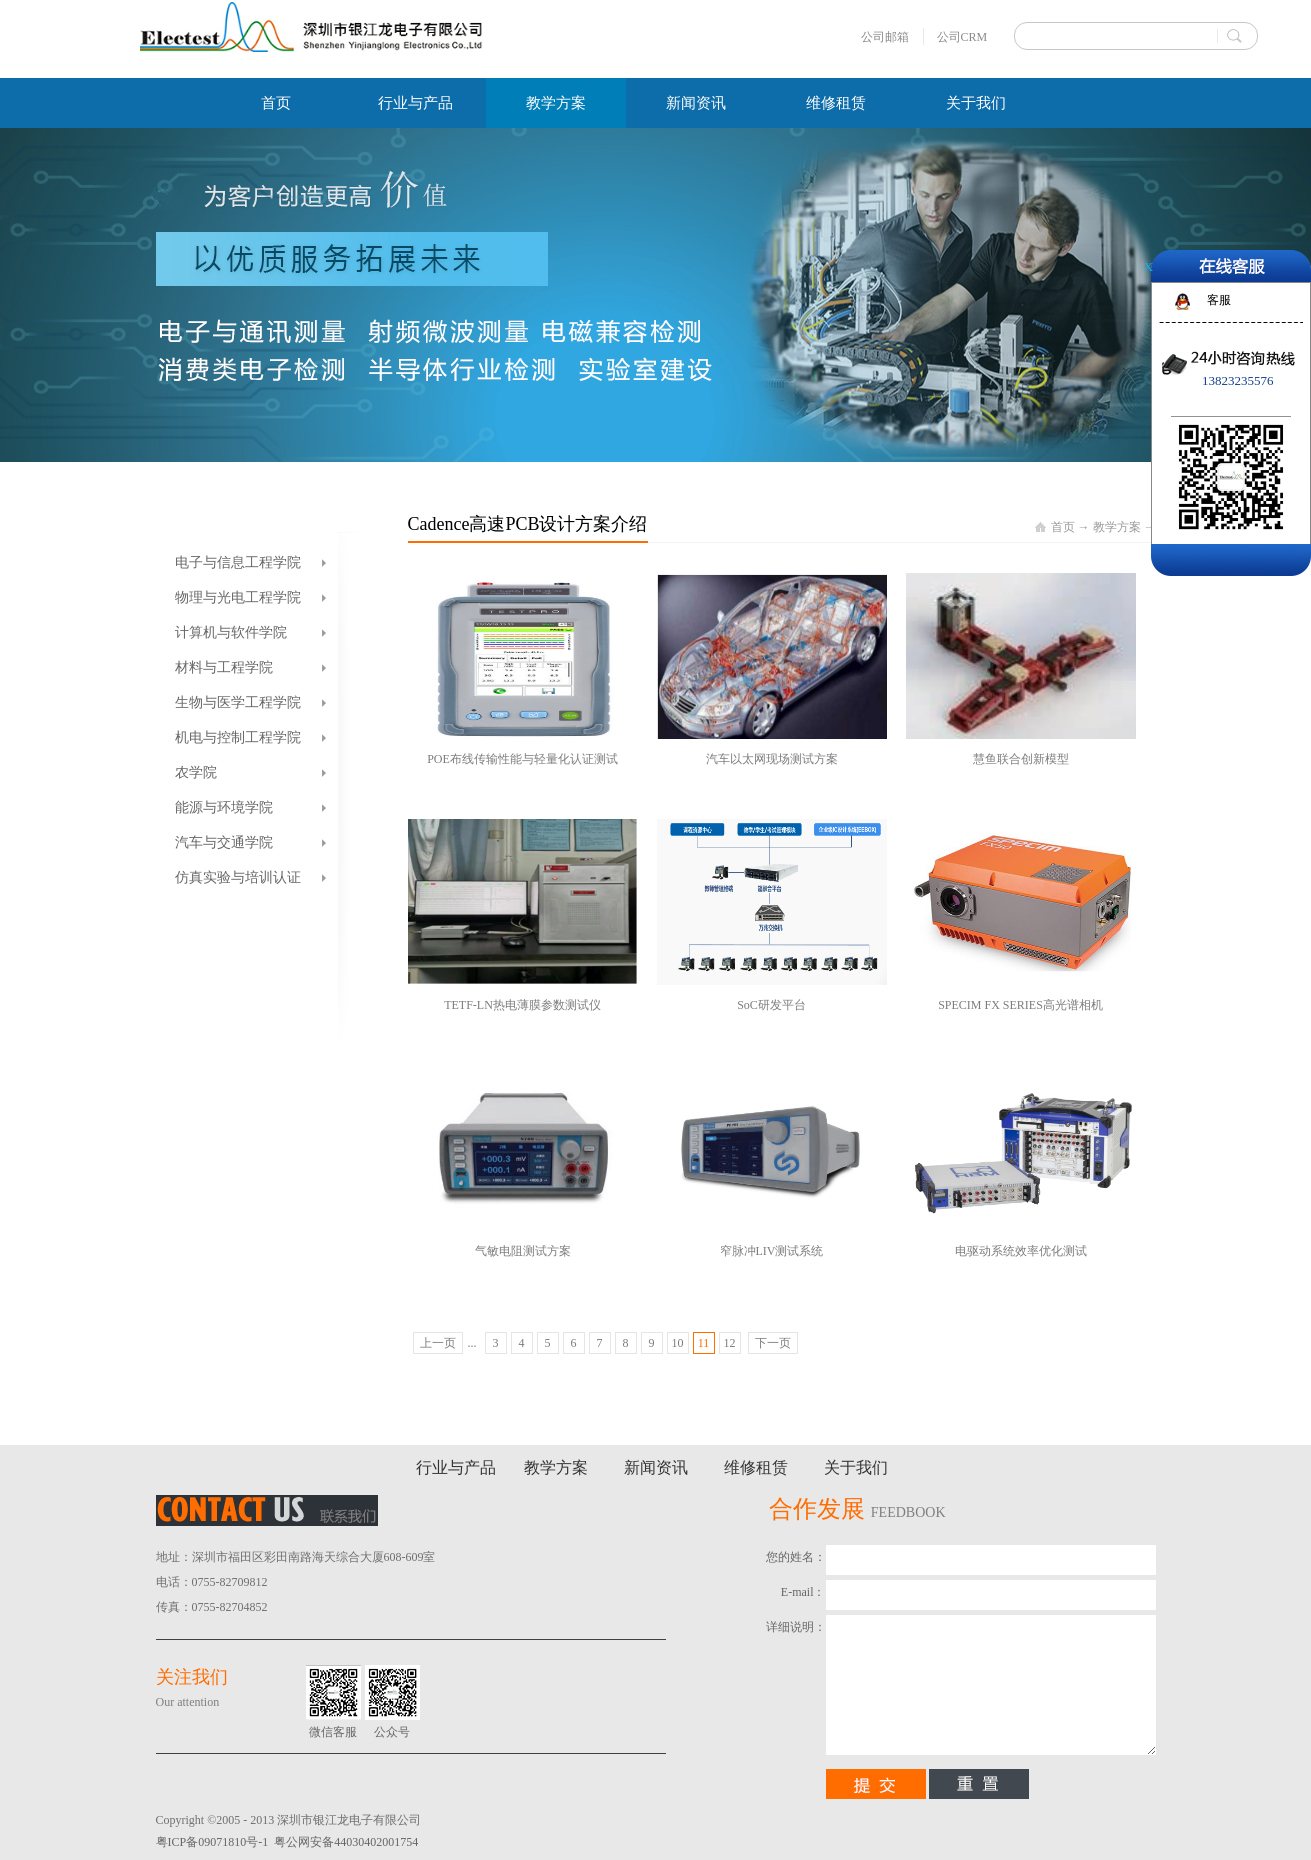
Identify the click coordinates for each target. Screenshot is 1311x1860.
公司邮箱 (885, 37)
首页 (276, 103)
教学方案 (1117, 527)
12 (730, 1343)
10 (678, 1343)
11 (704, 1343)
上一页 (438, 1343)
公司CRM (962, 37)
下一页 (773, 1343)
